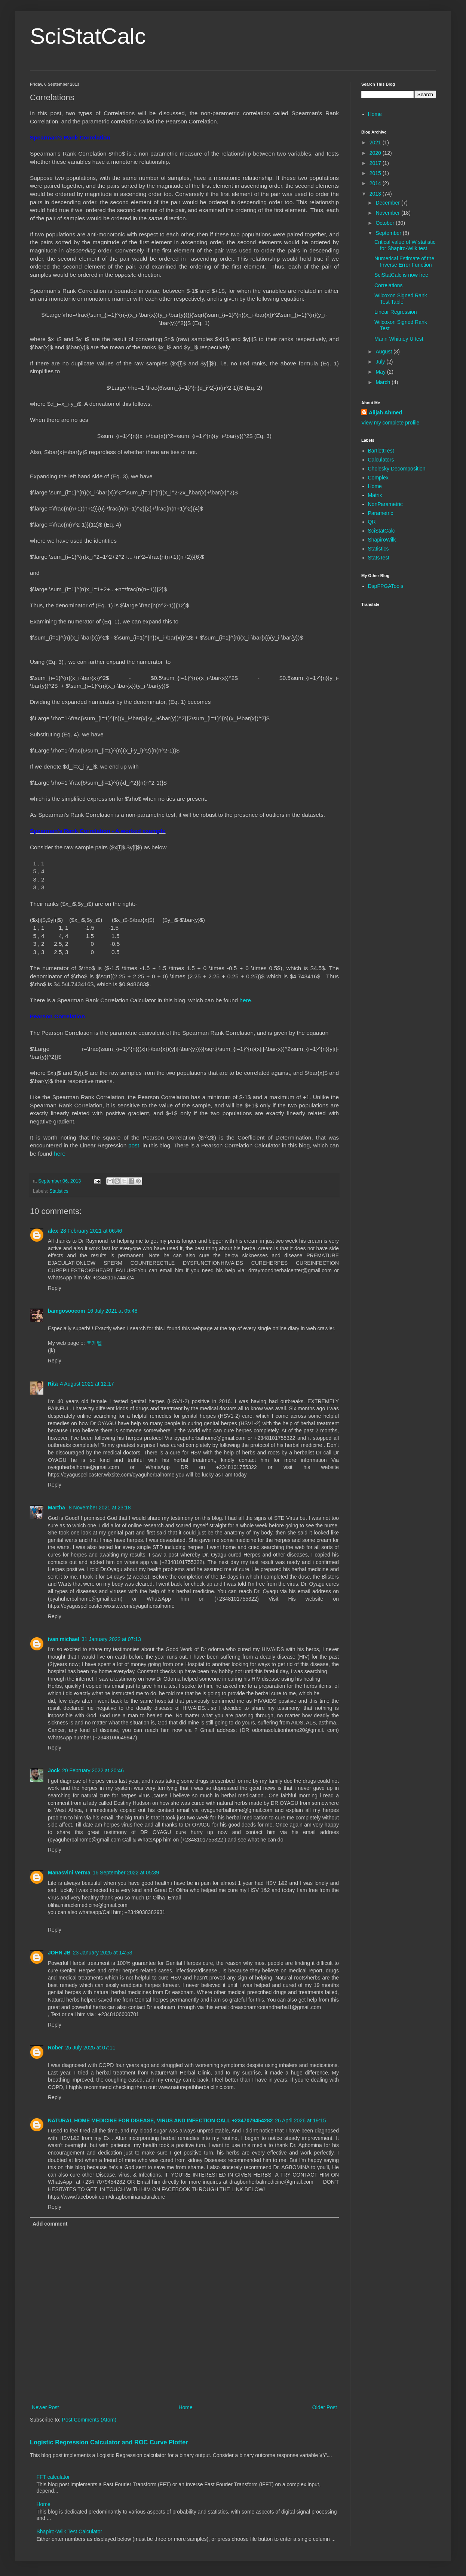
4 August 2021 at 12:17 (87, 1384)
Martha (57, 1508)
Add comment (50, 2224)
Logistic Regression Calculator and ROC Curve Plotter (109, 2442)
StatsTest (379, 558)
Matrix (375, 495)
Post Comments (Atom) (89, 2420)
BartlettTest (381, 451)
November (388, 213)
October (385, 223)
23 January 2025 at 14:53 (102, 1953)
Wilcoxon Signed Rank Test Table (400, 298)
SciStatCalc (88, 36)
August (384, 352)
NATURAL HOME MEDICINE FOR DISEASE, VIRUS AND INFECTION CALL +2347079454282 (160, 2120)
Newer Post (45, 2407)
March (383, 382)
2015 (376, 173)
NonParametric (385, 504)
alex (53, 1231)
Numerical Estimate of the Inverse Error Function (404, 261)
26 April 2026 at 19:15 (300, 2120)
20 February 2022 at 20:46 (93, 1770)
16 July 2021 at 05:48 (113, 1311)
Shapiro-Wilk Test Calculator (69, 2531)
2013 (376, 194)
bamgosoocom (66, 1311)
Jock (54, 1770)
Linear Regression (395, 312)
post (133, 1145)
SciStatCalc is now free (401, 275)
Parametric (380, 513)
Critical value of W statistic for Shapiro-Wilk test (404, 245)
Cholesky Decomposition (397, 469)
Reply (54, 1288)
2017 (376, 163)
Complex (378, 478)
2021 (376, 142)
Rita (53, 1384)
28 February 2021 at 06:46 (91, 1231)
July (380, 362)
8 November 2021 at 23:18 (100, 1508)
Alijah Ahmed (385, 412)
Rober (55, 2048)
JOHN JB (59, 1953)
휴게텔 (94, 1343)
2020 (376, 153)
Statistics (58, 1191)
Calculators (381, 460)
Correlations (388, 285)
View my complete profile (390, 423)
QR (372, 522)
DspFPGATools (386, 586)
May (381, 372)
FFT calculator (53, 2477)
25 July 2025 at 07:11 (90, 2048)
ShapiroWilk (382, 540)
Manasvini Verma (69, 1873)
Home (185, 2407)
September (388, 233)
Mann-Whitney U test (398, 339)
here (245, 1000)
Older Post (324, 2407)
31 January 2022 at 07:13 (111, 1639)
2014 (376, 183)
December (388, 203)
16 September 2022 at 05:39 (126, 1873)
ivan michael (63, 1639)
